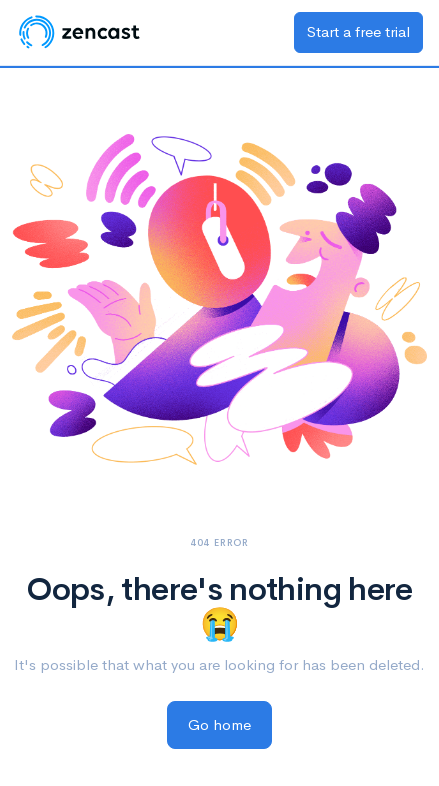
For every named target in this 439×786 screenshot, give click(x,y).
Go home (219, 724)
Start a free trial (358, 31)
